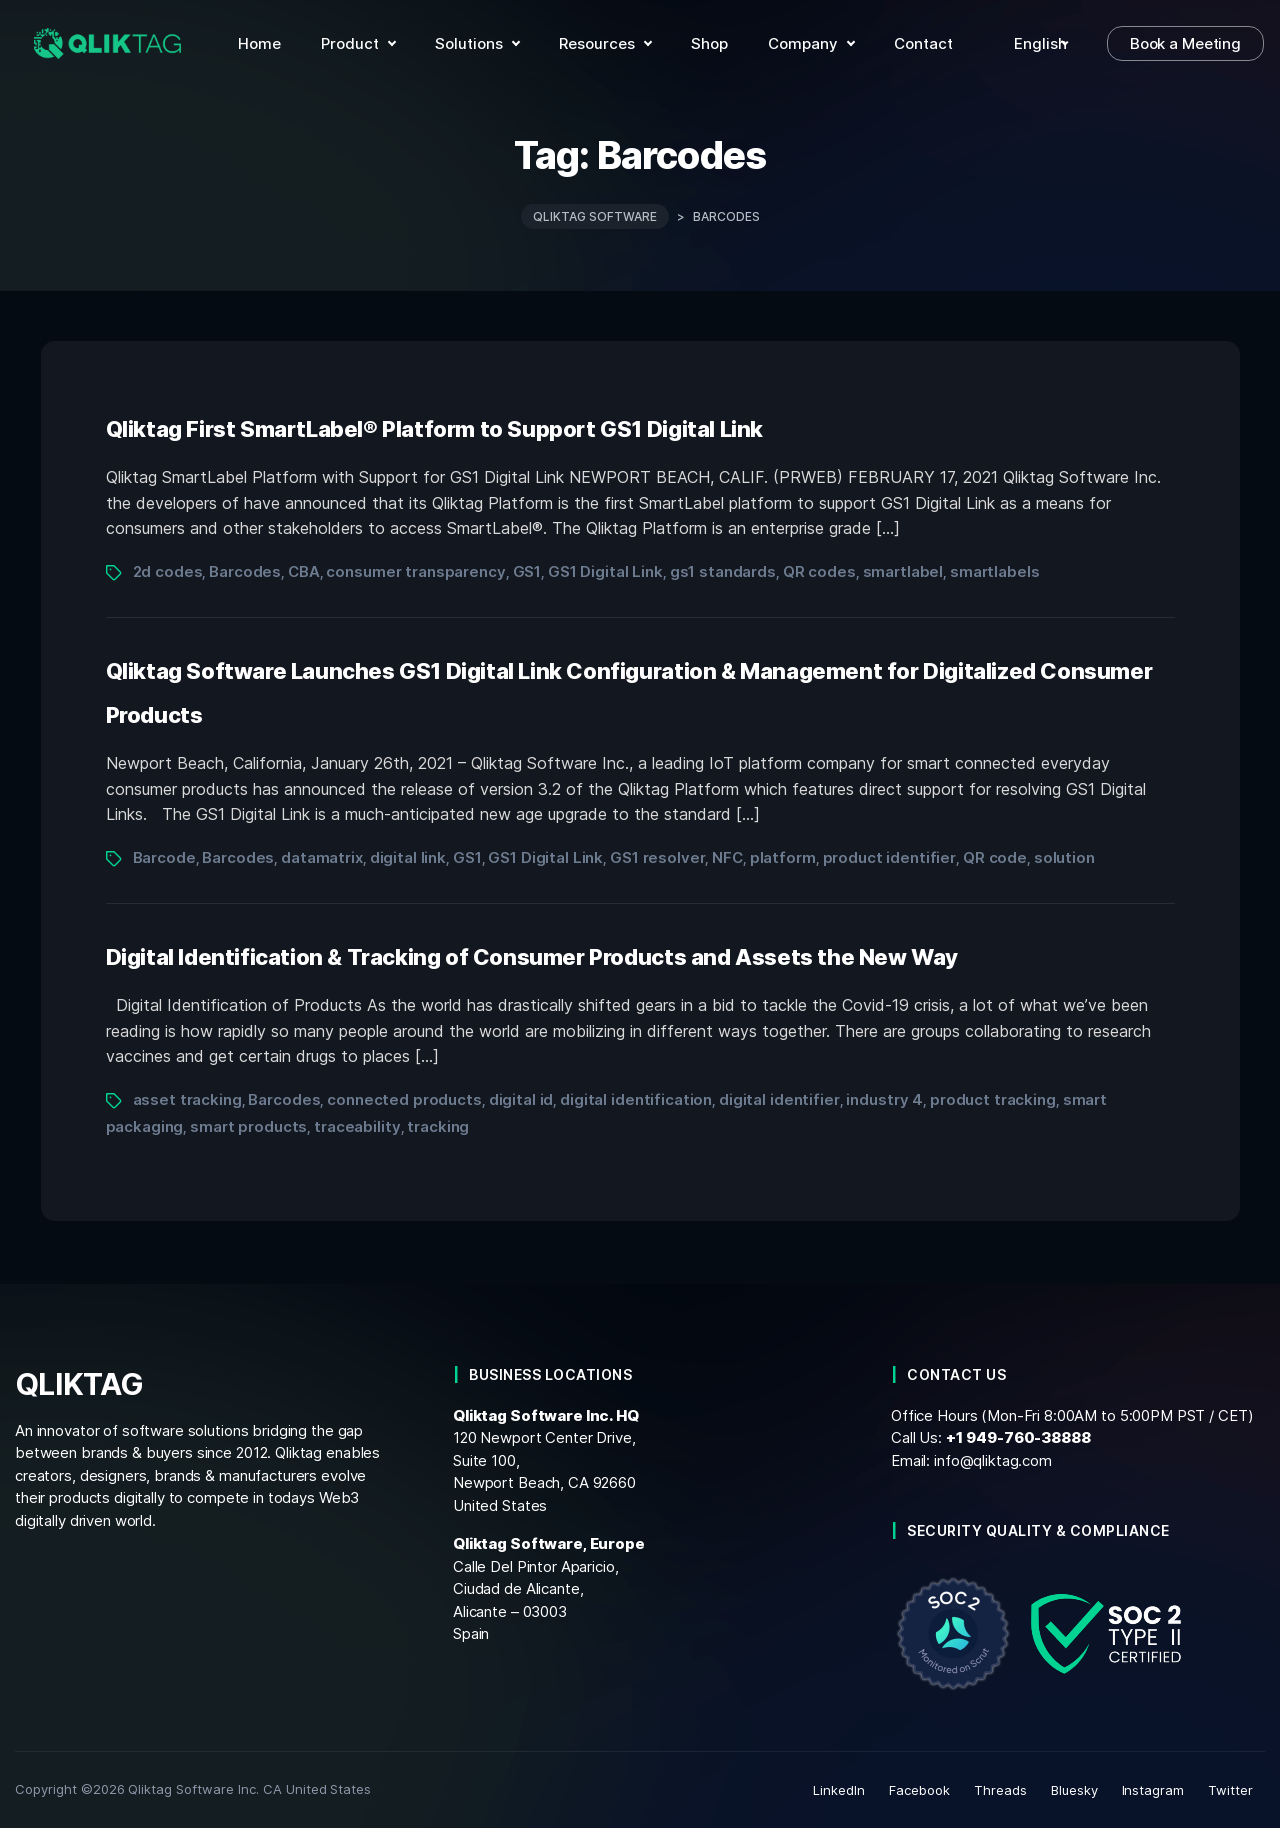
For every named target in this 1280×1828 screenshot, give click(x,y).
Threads (1000, 1790)
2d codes (168, 571)
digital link (408, 857)
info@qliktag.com (993, 1459)
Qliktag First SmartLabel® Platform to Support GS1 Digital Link (434, 429)
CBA (304, 571)
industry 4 (884, 1099)
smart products (248, 1126)
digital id (521, 1099)
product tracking (993, 1099)
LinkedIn (839, 1790)
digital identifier (779, 1099)
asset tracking (187, 1099)
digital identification (636, 1099)
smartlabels (995, 571)
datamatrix (322, 857)
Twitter (1230, 1790)
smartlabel (903, 571)
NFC (727, 857)
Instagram (1153, 1790)
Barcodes (245, 571)
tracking (438, 1126)
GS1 (527, 571)
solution (1064, 857)
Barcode (164, 857)
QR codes (819, 571)
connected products (404, 1099)
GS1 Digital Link (605, 571)
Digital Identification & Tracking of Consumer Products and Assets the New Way (532, 957)
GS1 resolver (657, 857)
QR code (995, 857)
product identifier (890, 857)
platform (783, 857)
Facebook (919, 1790)
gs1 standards (723, 571)
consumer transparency (415, 571)
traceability (357, 1126)
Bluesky (1074, 1790)
